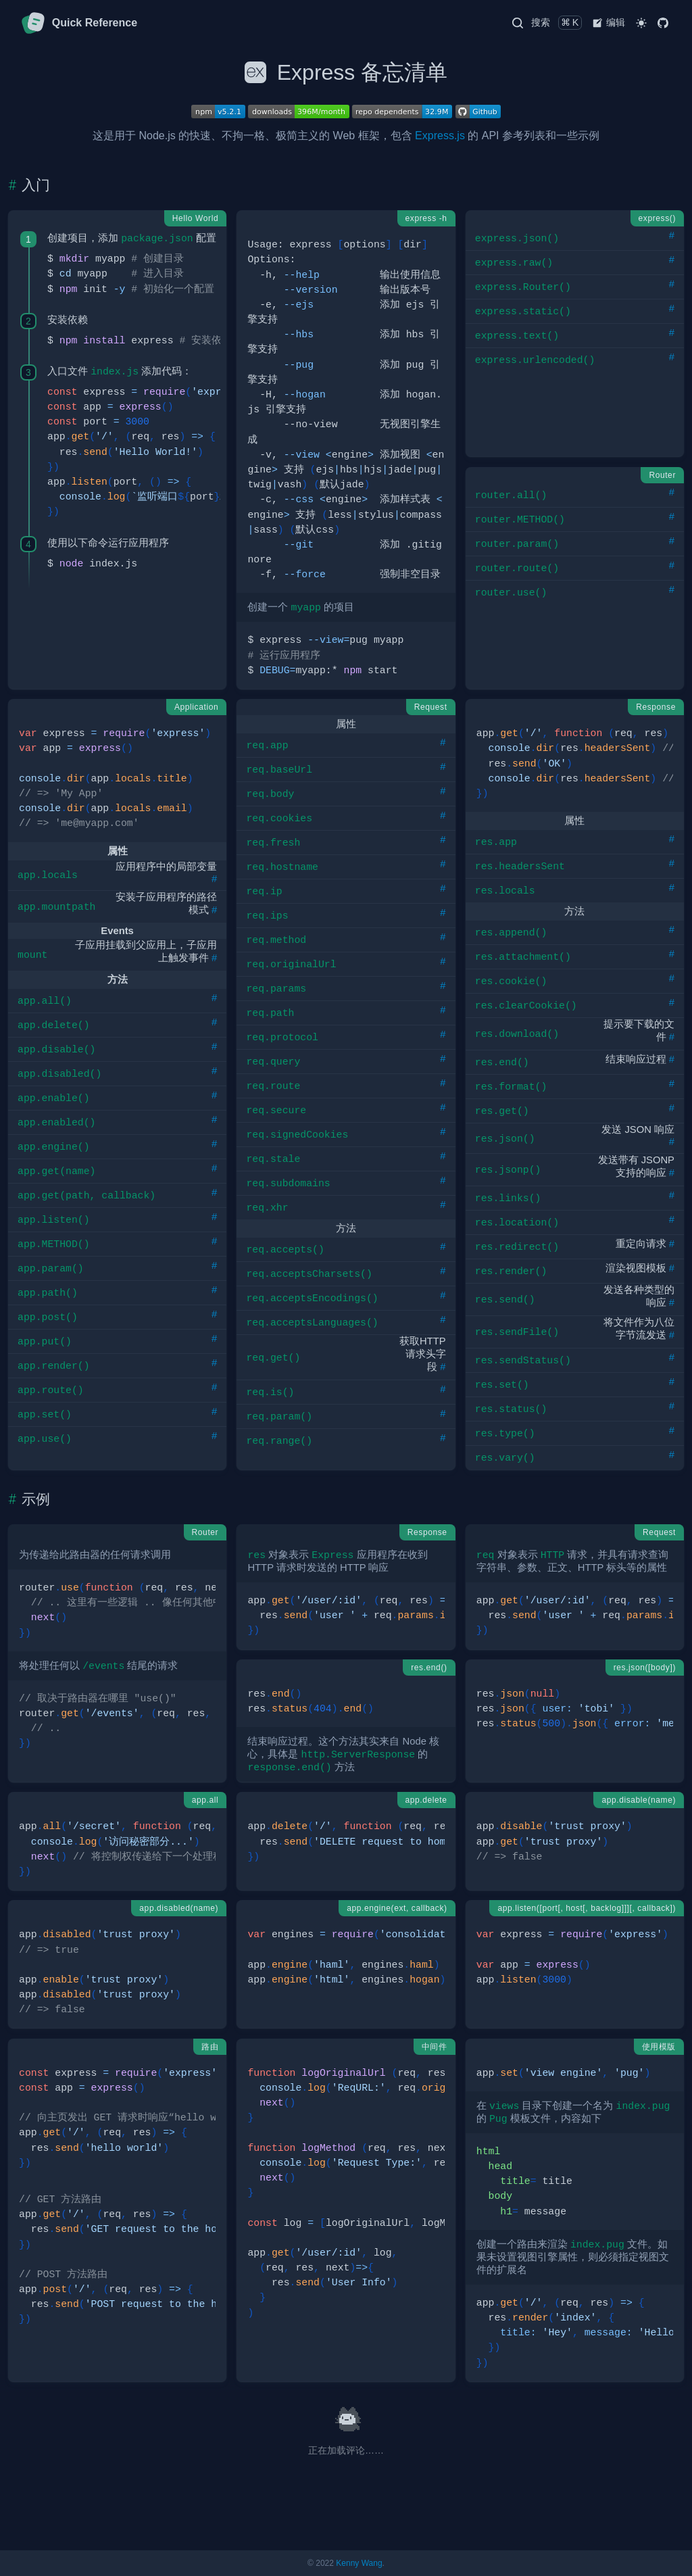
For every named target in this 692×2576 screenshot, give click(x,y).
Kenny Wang (359, 2563)
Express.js (440, 135)
